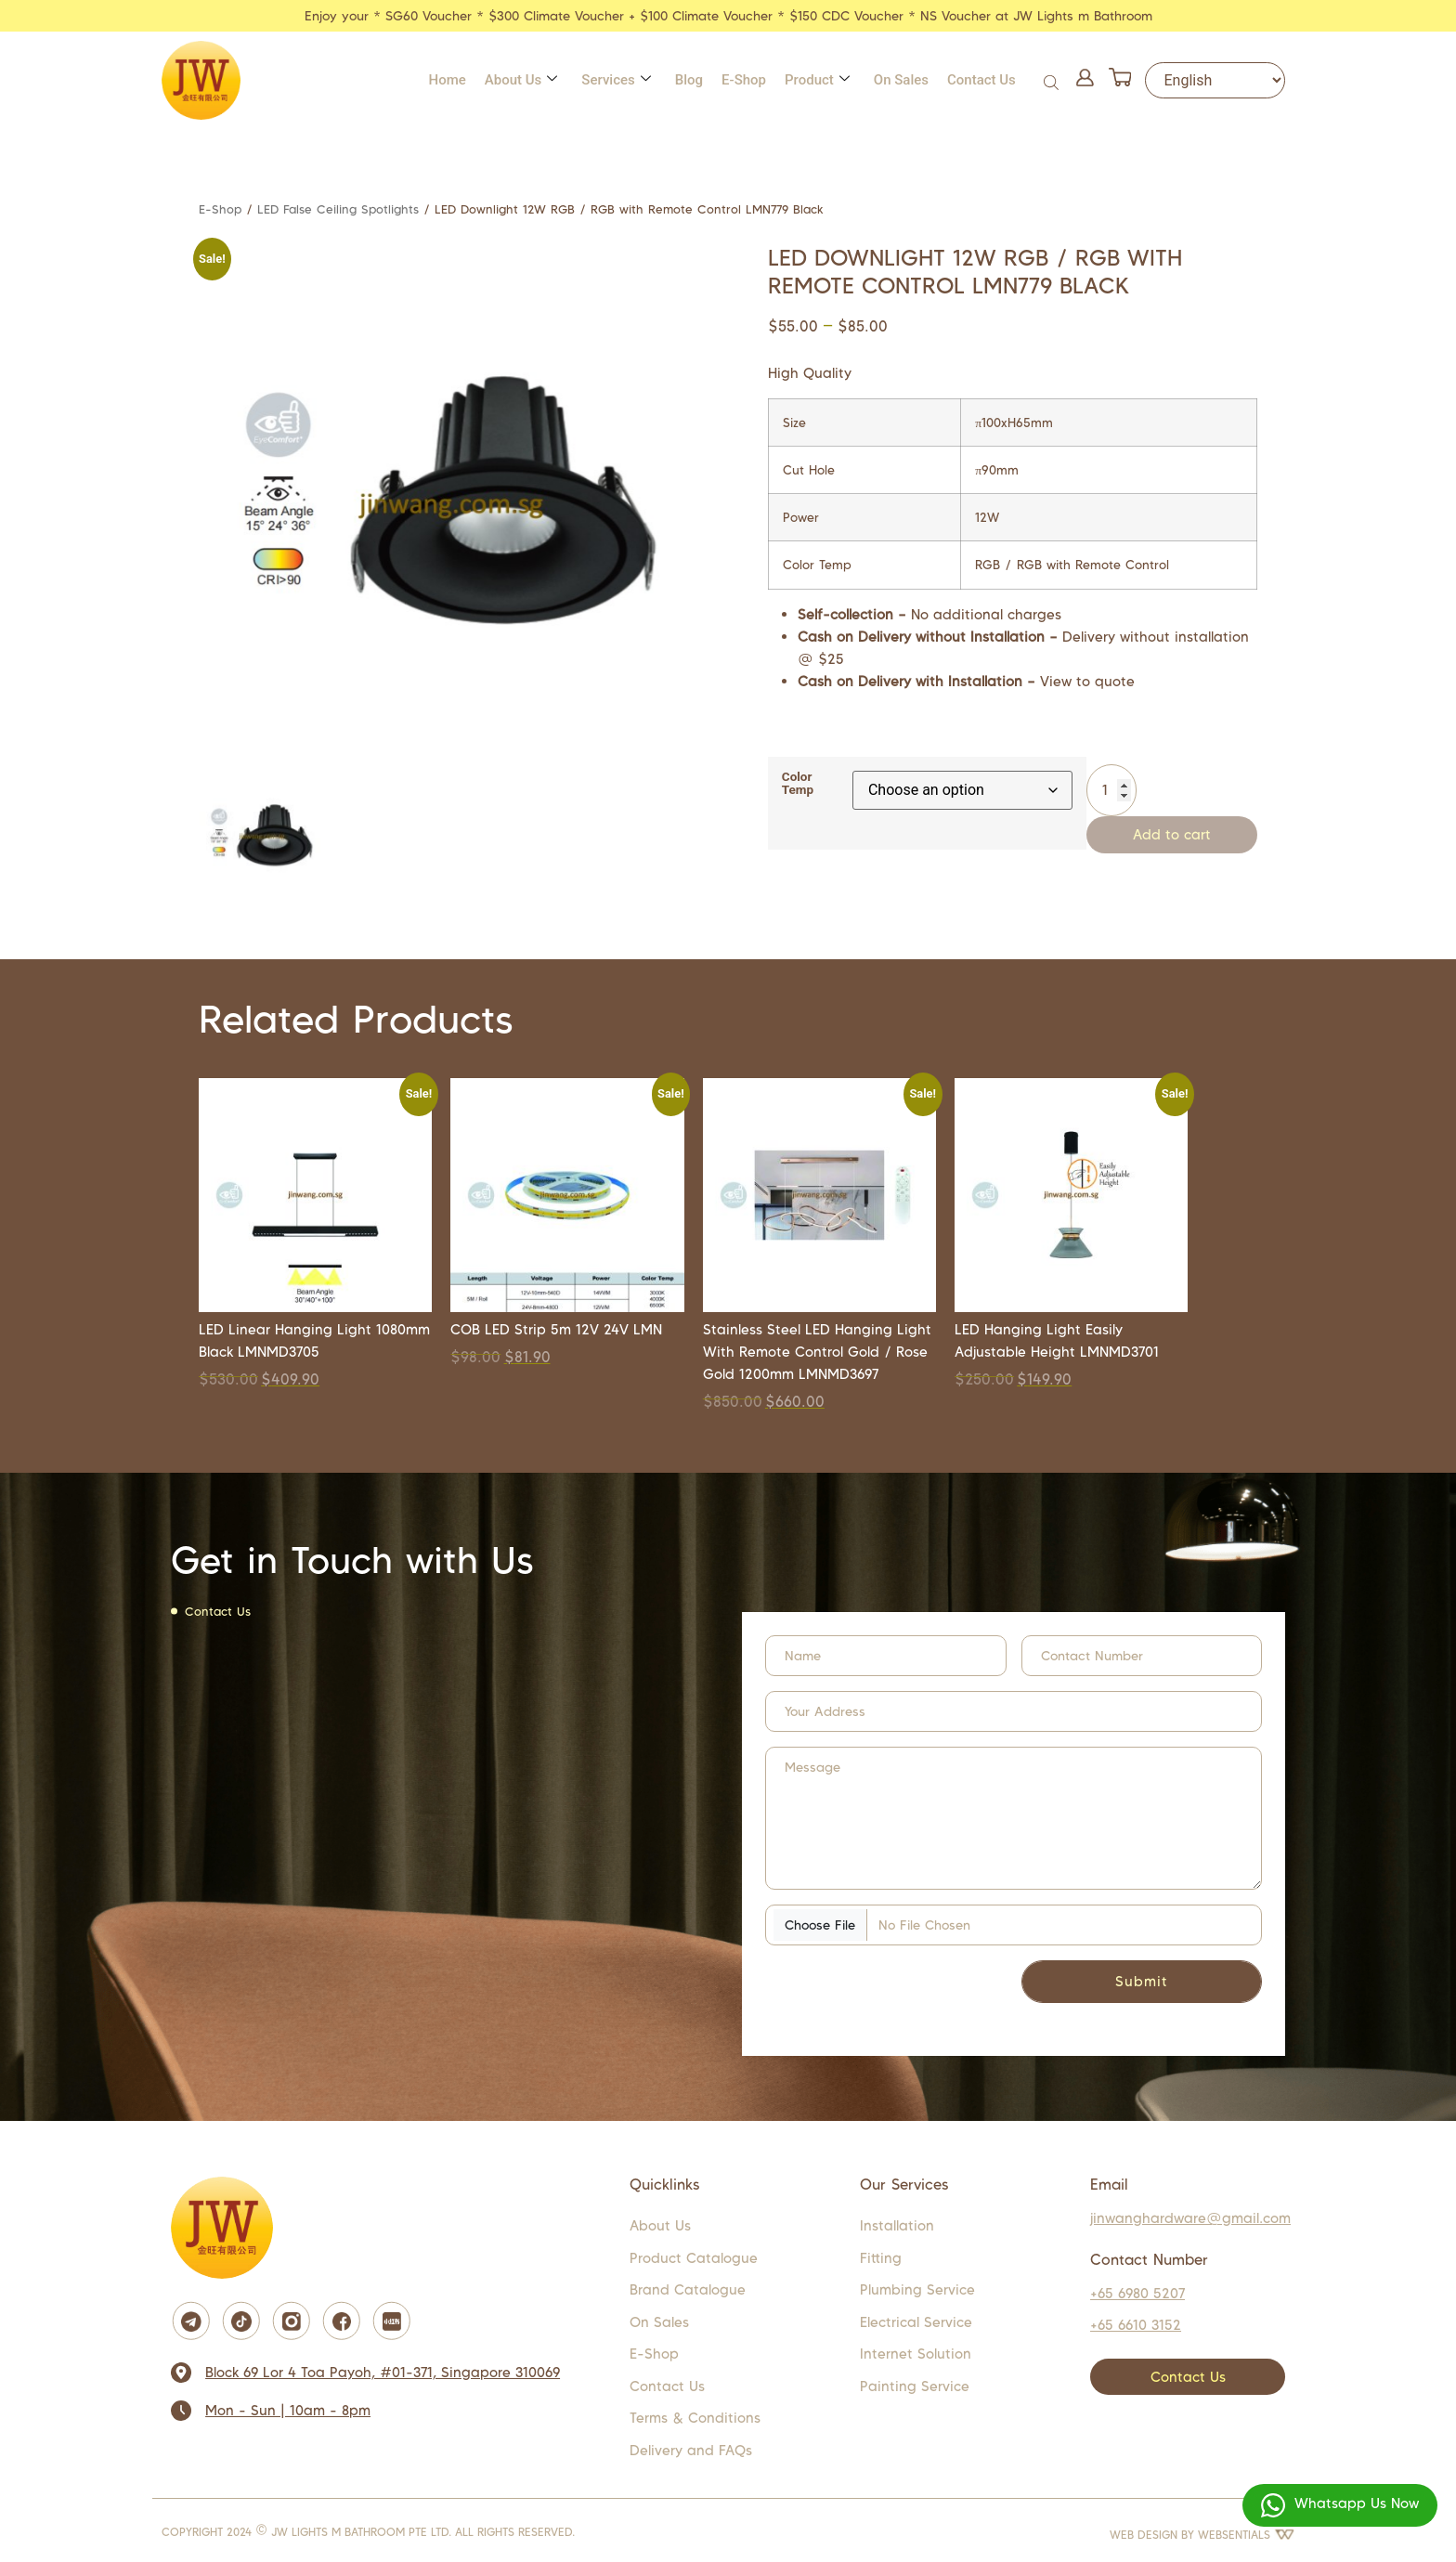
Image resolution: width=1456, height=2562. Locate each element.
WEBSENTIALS (1246, 2535)
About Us (521, 80)
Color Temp (797, 783)
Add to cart (1172, 834)
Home (447, 80)
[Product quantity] (1111, 790)
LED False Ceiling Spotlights (338, 209)
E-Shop (744, 80)
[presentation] (864, 1985)
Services (615, 80)
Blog (689, 80)
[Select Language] (1215, 80)
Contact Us (981, 80)
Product (817, 80)
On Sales (901, 80)
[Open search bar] (1053, 80)
